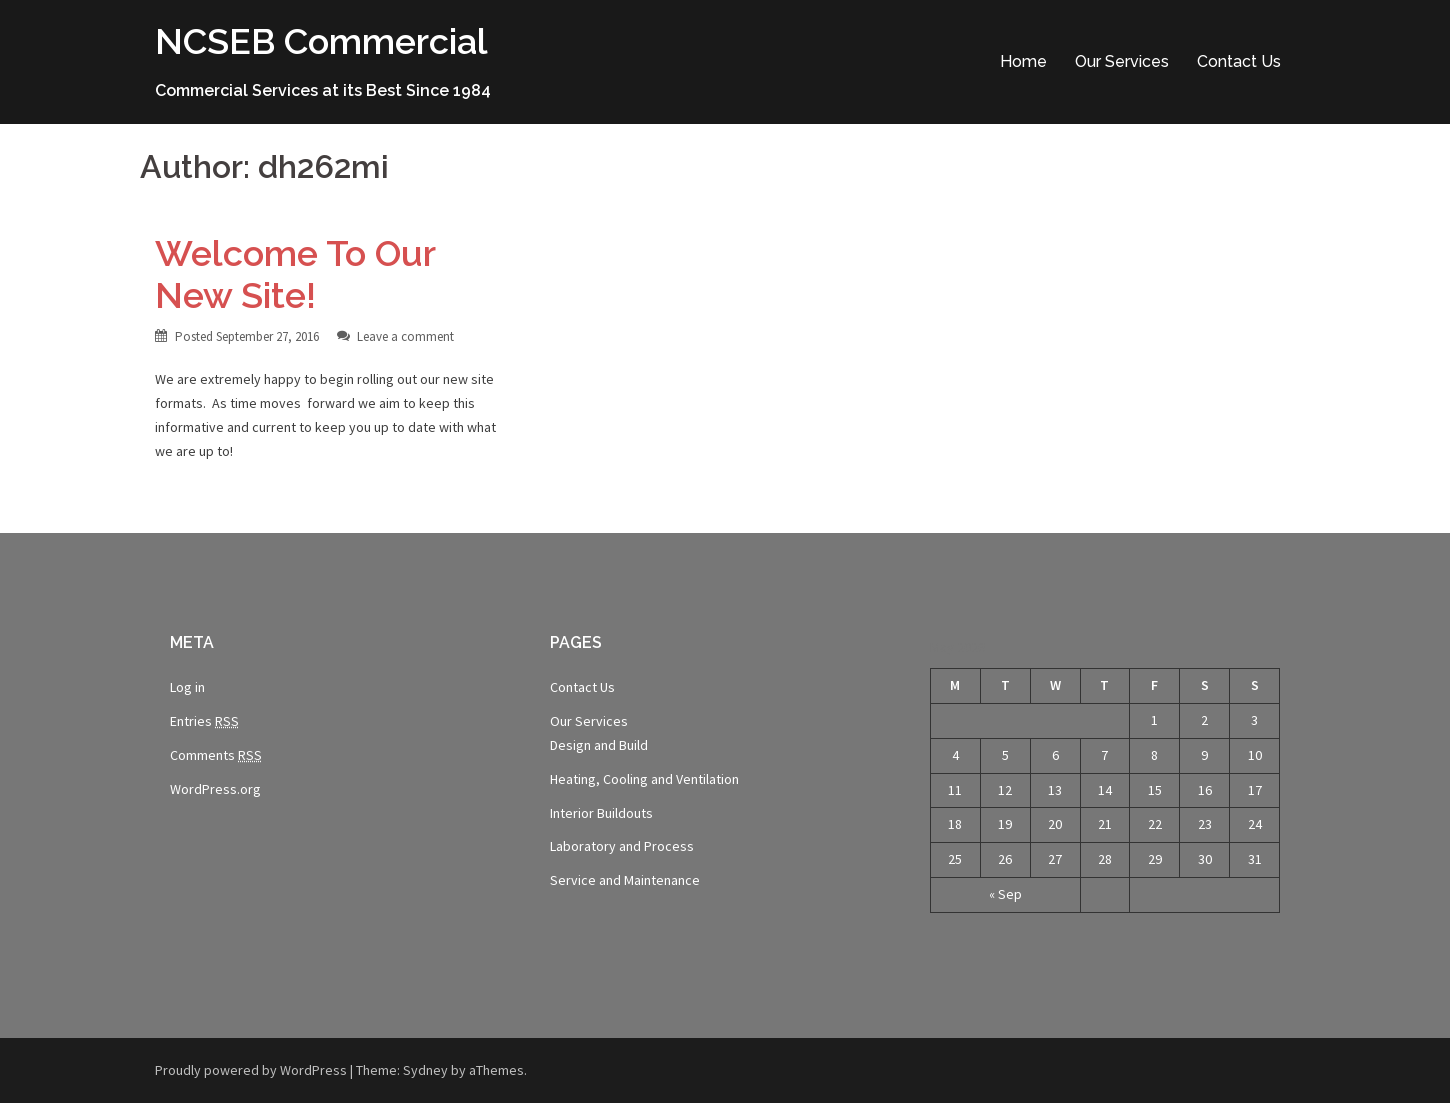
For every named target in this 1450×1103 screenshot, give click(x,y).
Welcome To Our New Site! (295, 274)
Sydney (425, 1070)
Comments (216, 755)
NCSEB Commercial (321, 41)
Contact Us (1239, 61)
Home (1023, 61)
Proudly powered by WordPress (251, 1070)
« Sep (1005, 894)
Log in (187, 687)
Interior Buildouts (601, 813)
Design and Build (599, 745)
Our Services (1122, 61)
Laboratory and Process (622, 846)
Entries (204, 721)
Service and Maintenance (625, 880)
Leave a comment (405, 336)
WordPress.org (215, 789)
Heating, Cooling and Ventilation (644, 779)
